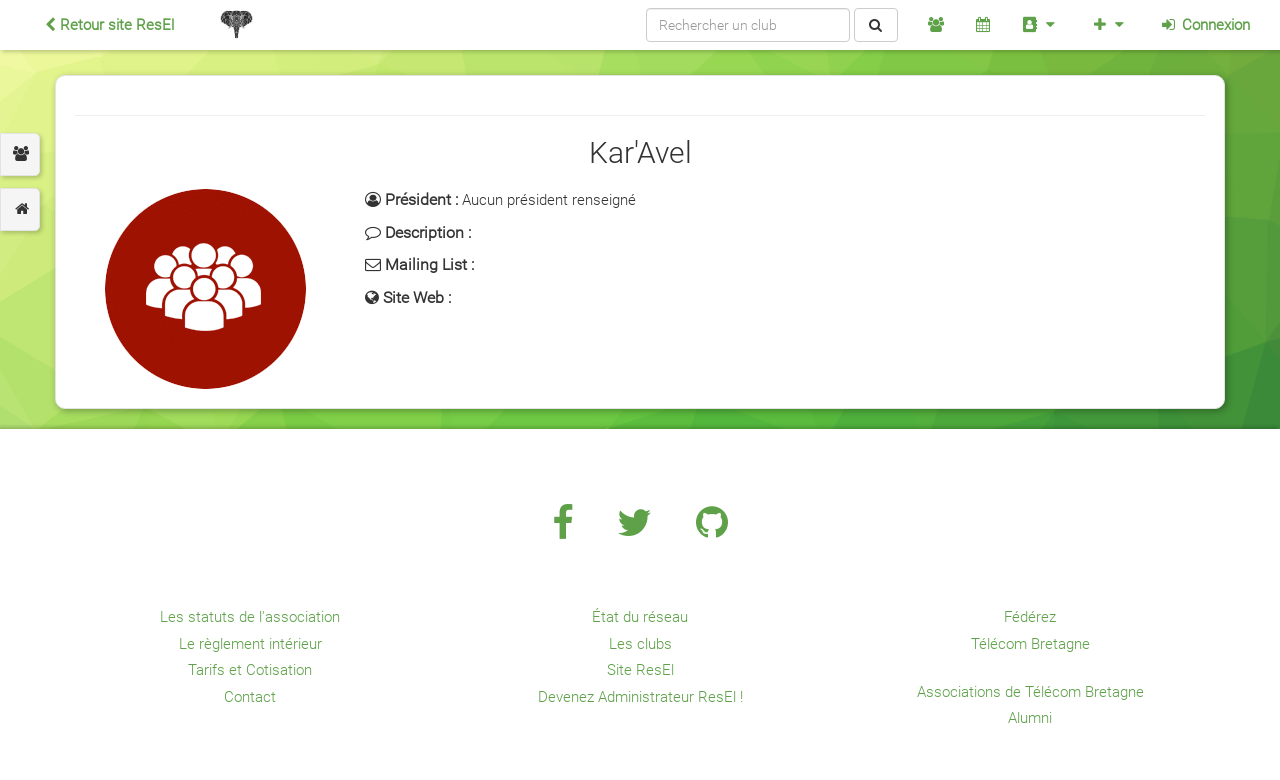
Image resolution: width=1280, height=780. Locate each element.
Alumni (1030, 718)
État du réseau (640, 617)
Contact (250, 697)
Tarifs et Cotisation (250, 670)
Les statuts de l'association (250, 617)
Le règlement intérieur (250, 644)
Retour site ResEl (109, 25)
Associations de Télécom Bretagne (1030, 692)
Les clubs (640, 644)
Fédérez (1030, 617)
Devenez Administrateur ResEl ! (640, 697)
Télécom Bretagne (1030, 644)
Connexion (1204, 25)
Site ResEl (640, 670)
